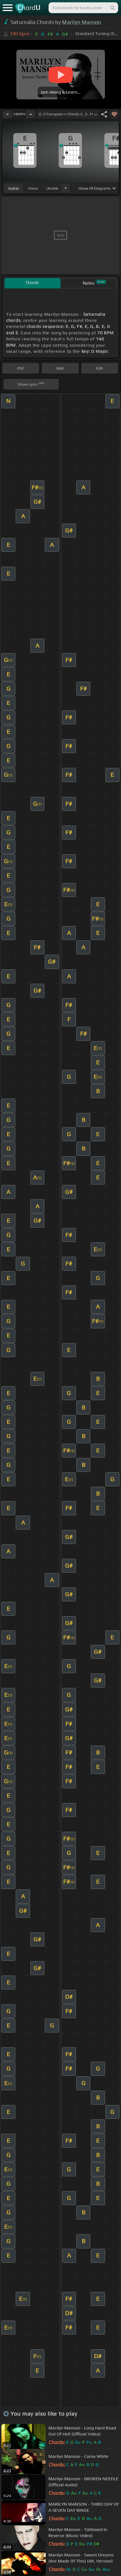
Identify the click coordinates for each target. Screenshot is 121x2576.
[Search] (112, 7)
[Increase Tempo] (30, 114)
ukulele (52, 188)
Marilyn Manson (81, 22)
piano (33, 188)
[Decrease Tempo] (7, 114)
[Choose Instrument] (65, 188)
